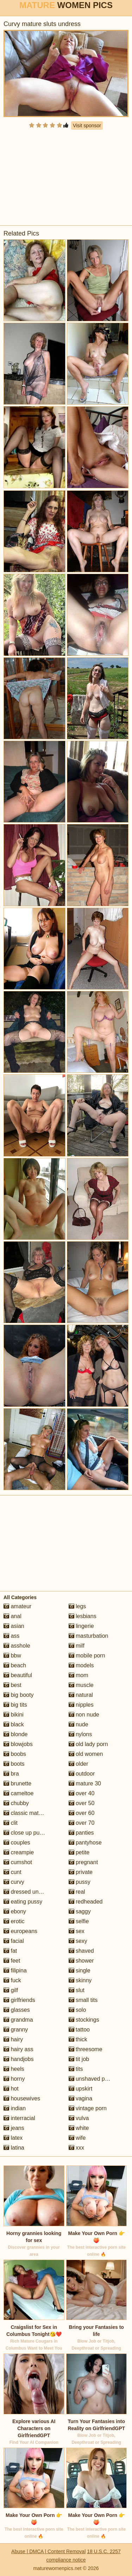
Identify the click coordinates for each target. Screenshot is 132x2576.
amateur (17, 1606)
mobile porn (87, 1656)
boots (14, 1764)
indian (15, 2108)
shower (81, 1961)
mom (78, 1675)
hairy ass (18, 2049)
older (78, 1764)
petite (79, 1852)
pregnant (83, 1862)
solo (77, 2010)
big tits (15, 1705)
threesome (85, 2049)
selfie (79, 1921)
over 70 (82, 1823)
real (77, 1892)
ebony (15, 1911)
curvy (14, 1882)
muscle (81, 1685)
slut (76, 1990)
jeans (14, 2128)
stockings (84, 2020)
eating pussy (23, 1902)
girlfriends (19, 2000)
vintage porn (88, 2108)
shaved (81, 1951)
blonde (16, 1734)
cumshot (18, 1862)
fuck (12, 1980)
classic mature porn (31, 1813)
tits (76, 2069)
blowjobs (18, 1744)
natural (81, 1695)
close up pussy (26, 1833)
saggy (80, 1911)
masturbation (88, 1636)
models (81, 1665)
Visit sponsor (87, 125)
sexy (78, 1941)
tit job (79, 2059)
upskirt (81, 2089)
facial (14, 1941)
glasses (17, 2010)
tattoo (79, 2030)
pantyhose (85, 1843)
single (79, 1970)
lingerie (81, 1626)
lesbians (82, 1616)
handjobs (18, 2059)
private (81, 1872)
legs (77, 1606)
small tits (83, 2000)
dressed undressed (31, 1892)
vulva (79, 2118)
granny (16, 2030)
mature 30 (85, 1783)
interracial (19, 2118)
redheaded (86, 1902)
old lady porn (88, 1744)
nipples (81, 1705)
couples (17, 1843)
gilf (11, 1990)
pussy (79, 1882)
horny (14, 2079)
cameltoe (18, 1793)
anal (12, 1616)
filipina (15, 1970)
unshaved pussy (93, 2079)
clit (11, 1823)
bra (11, 1774)
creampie (19, 1852)
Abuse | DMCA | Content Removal (48, 2551)
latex (13, 2138)
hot (11, 2089)
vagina (81, 2098)
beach (15, 1665)
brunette (17, 1783)
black (14, 1724)
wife (77, 2138)
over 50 (82, 1803)
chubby (16, 1803)
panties (81, 1833)
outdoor (82, 1774)
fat (10, 1951)
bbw (12, 1656)
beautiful (18, 1675)
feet (12, 1961)
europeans (20, 1931)
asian (14, 1626)
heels (14, 2069)
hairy (13, 2039)
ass (11, 1636)
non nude (84, 1715)
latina (14, 2148)
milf (76, 1646)
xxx (76, 2148)
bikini (14, 1715)
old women (86, 1754)
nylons (80, 1734)
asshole (17, 1646)
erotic (14, 1921)
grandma (18, 2020)
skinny (80, 1980)
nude (78, 1724)
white (79, 2128)
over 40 (82, 1793)
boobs (15, 1754)
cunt (12, 1872)
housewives (22, 2098)
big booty (18, 1695)
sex (76, 1931)
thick (78, 2039)
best (12, 1685)
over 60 (82, 1813)
